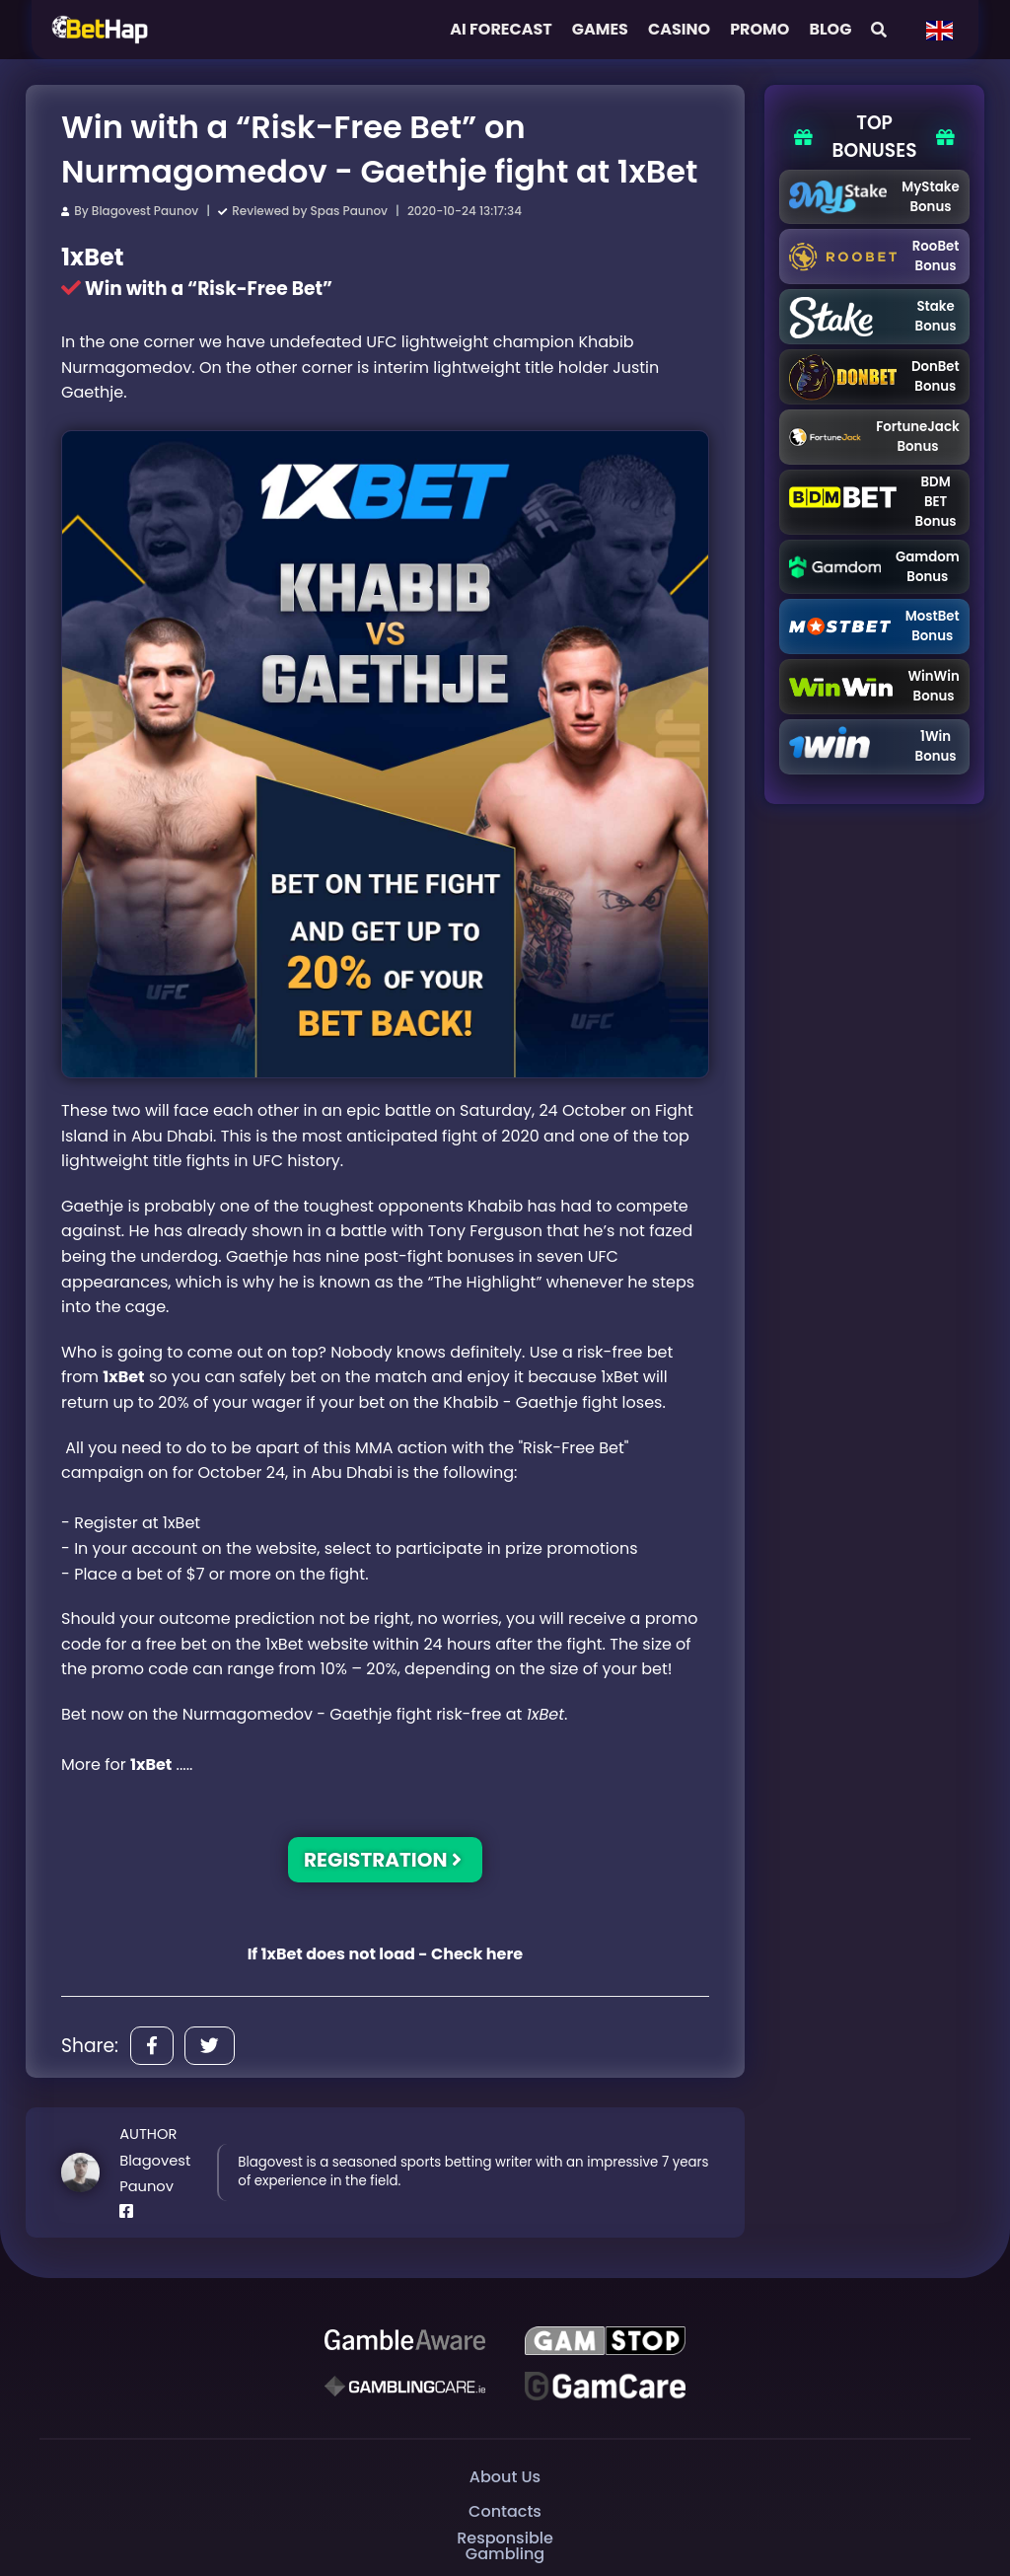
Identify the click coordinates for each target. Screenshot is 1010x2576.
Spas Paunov (349, 210)
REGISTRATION (383, 1860)
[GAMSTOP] (605, 2340)
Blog (830, 29)
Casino (679, 29)
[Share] (152, 2045)
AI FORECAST (501, 29)
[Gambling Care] (405, 2385)
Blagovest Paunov (145, 210)
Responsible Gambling (504, 2546)
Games (600, 29)
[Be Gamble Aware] (405, 2340)
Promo (759, 29)
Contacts (505, 2510)
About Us (505, 2476)
